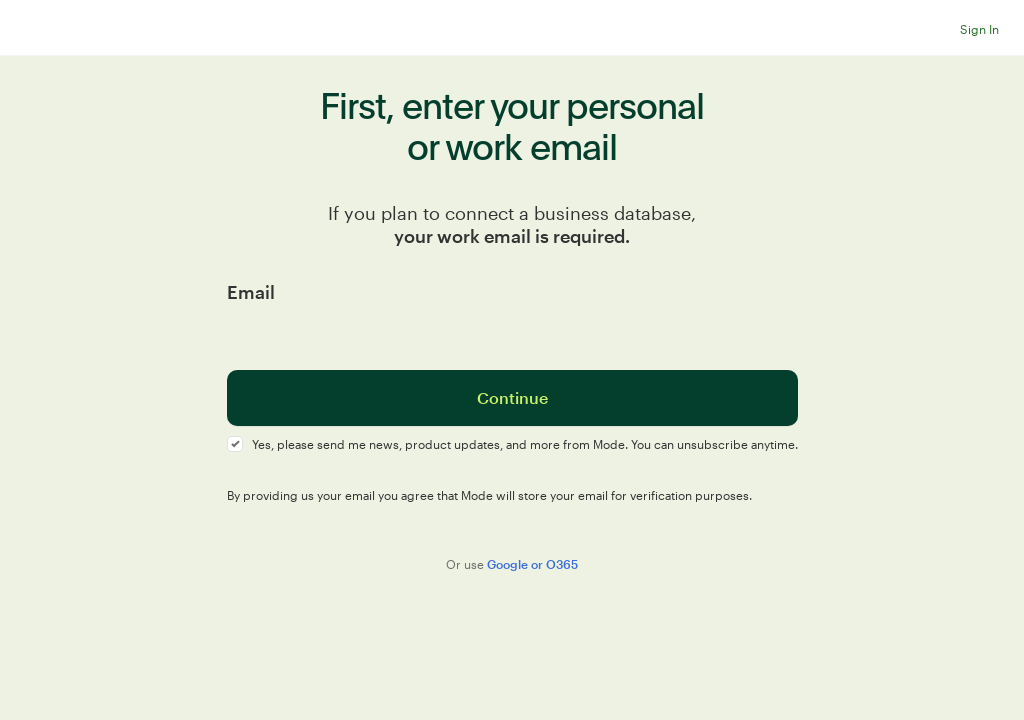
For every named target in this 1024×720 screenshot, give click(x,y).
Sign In (979, 29)
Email (251, 292)
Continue (512, 397)
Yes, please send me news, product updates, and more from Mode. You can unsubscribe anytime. (525, 444)
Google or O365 (532, 564)
